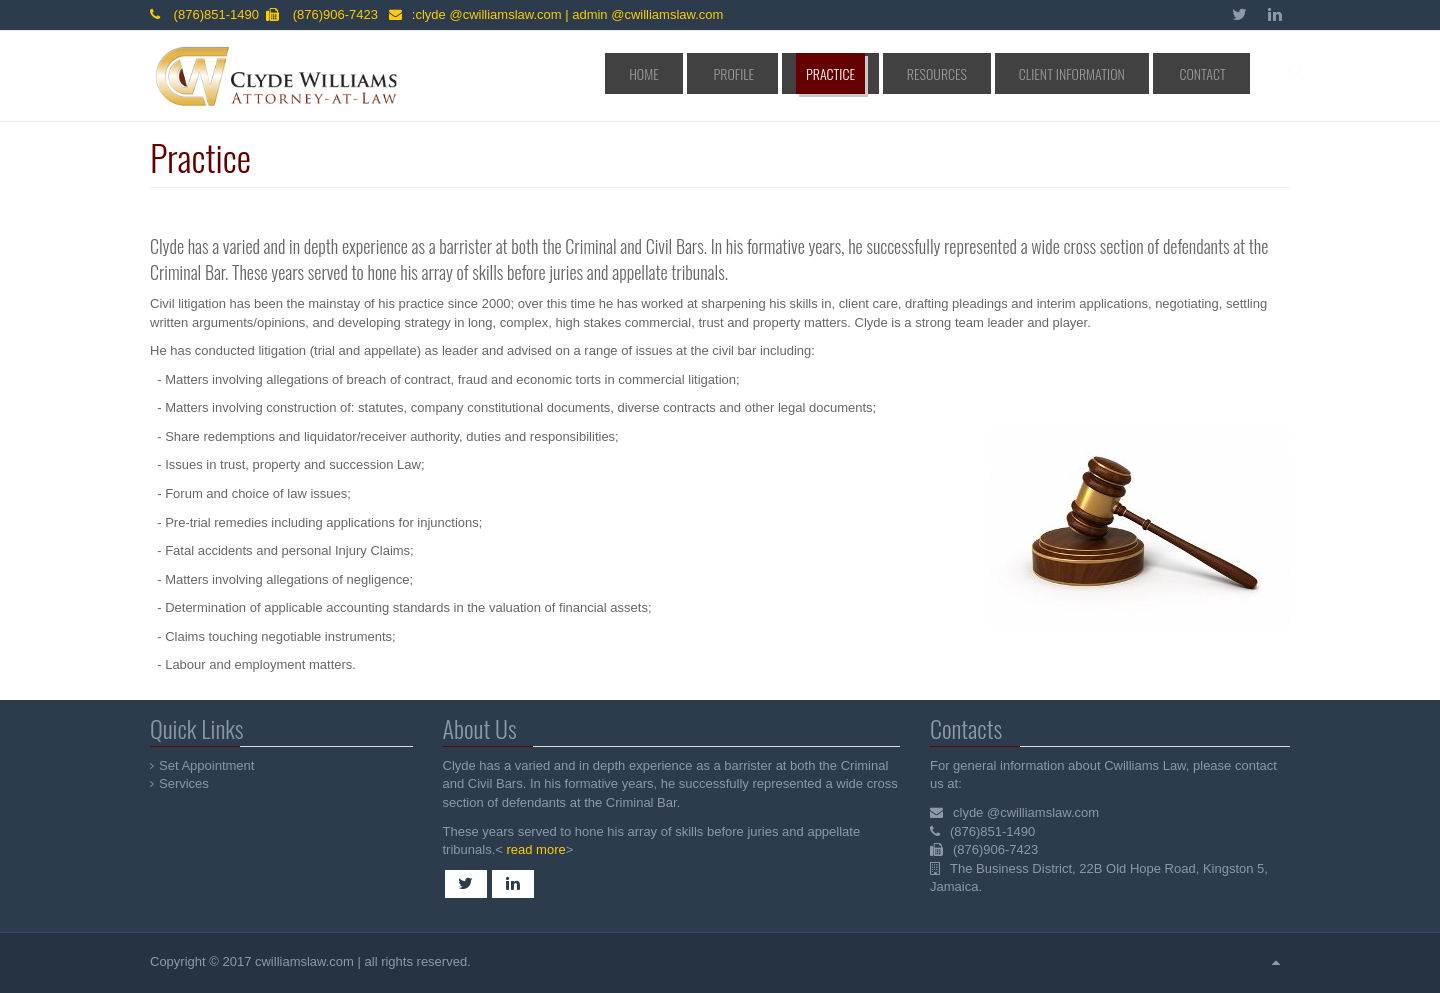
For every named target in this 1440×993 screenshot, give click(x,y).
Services (185, 783)
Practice (909, 73)
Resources (992, 73)
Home (769, 73)
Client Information (1104, 73)
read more (533, 849)
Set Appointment (207, 765)
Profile (835, 73)
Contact (1210, 73)
